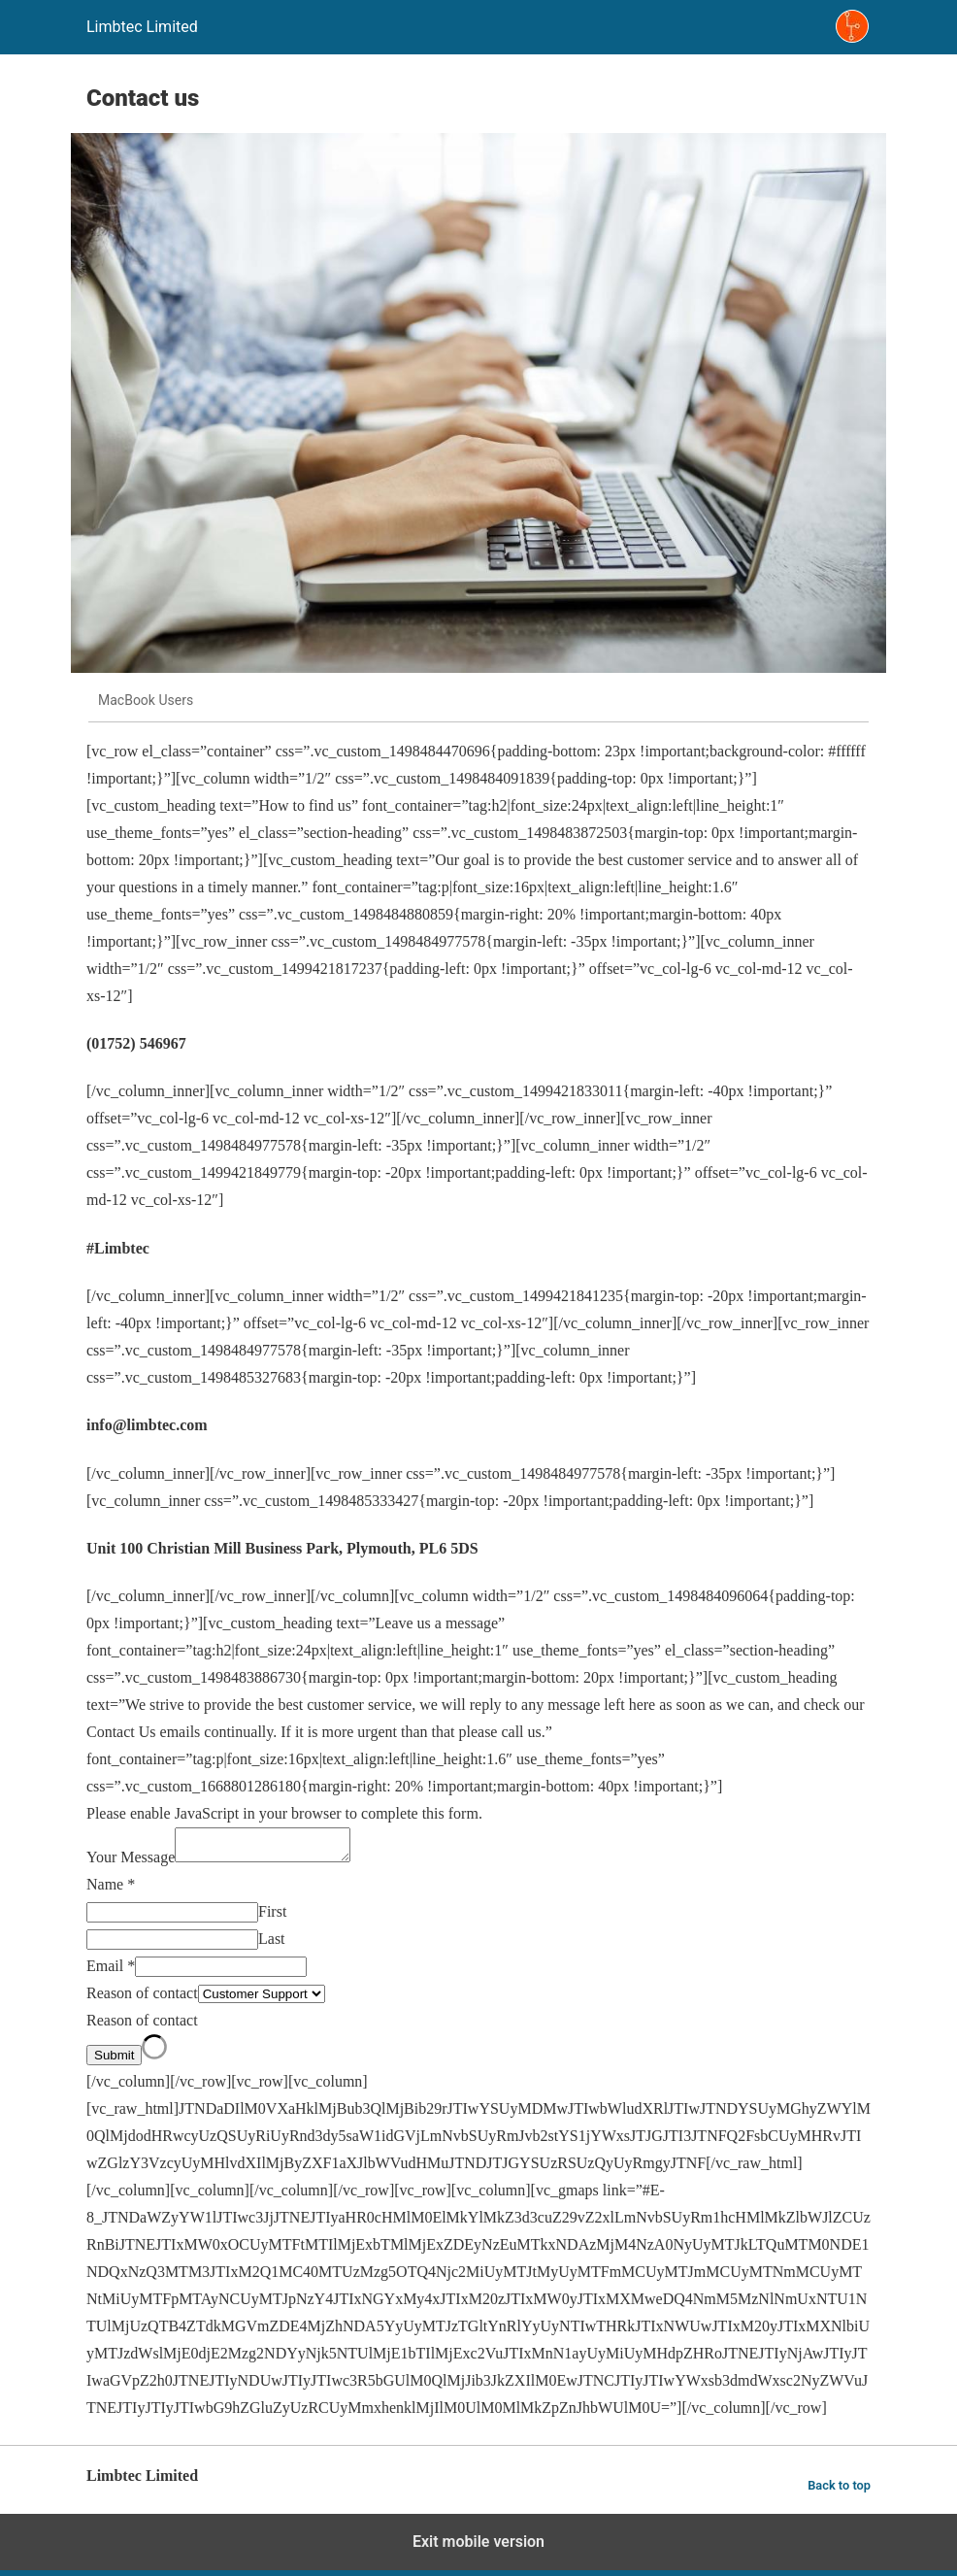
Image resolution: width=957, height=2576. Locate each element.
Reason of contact (142, 1999)
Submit (114, 2061)
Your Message (130, 1863)
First (272, 1917)
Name (110, 1890)
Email (110, 1971)
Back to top (839, 2491)
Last (271, 1944)
